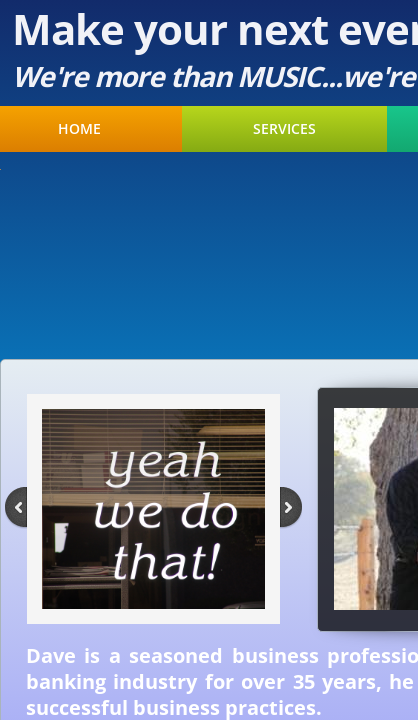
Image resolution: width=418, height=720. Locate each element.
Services (284, 129)
